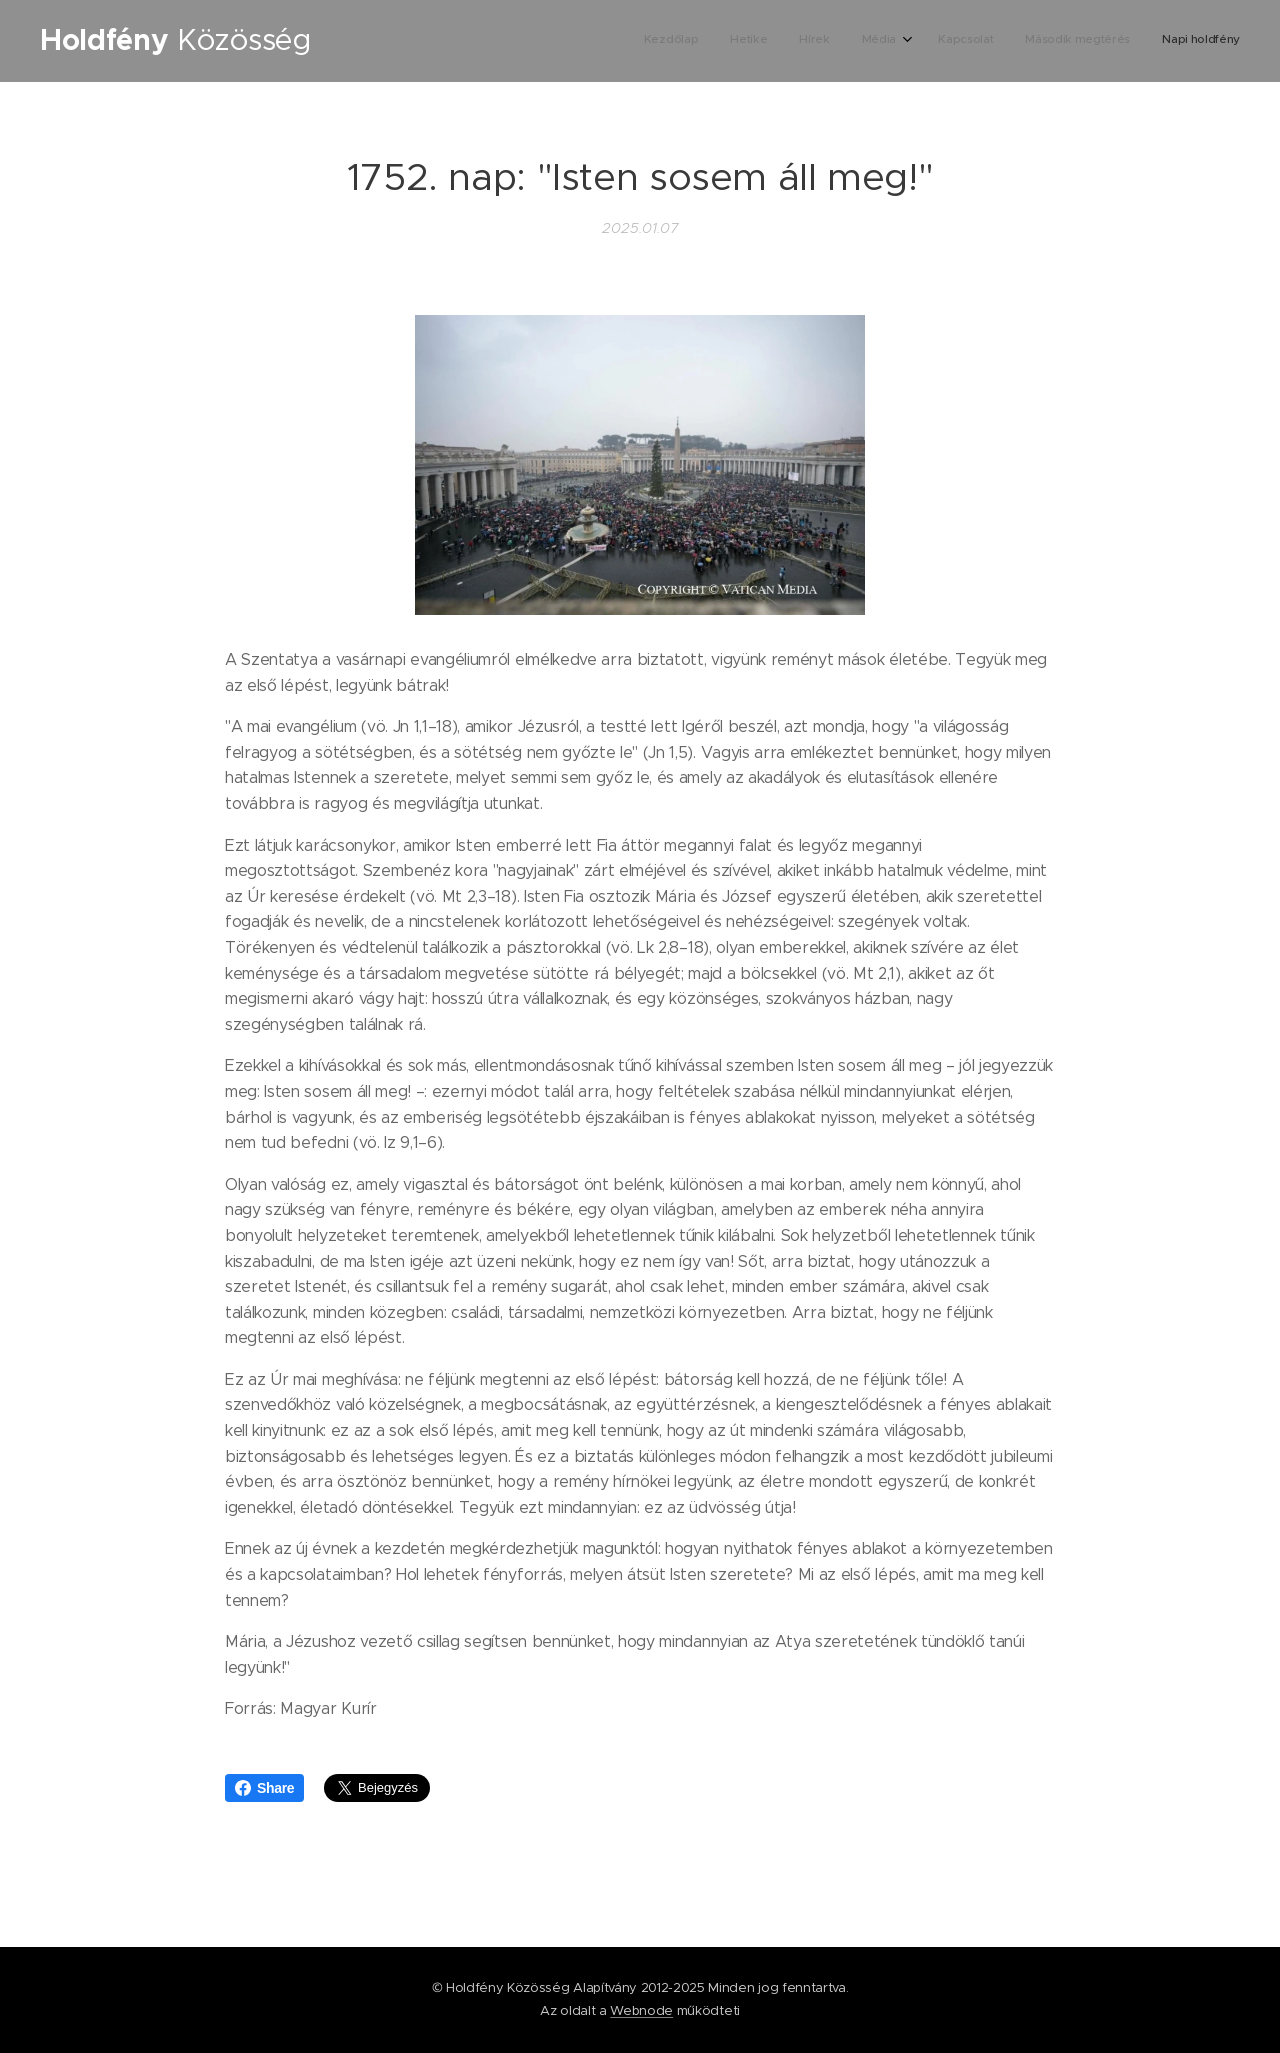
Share (264, 1788)
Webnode (641, 2010)
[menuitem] (1043, 41)
